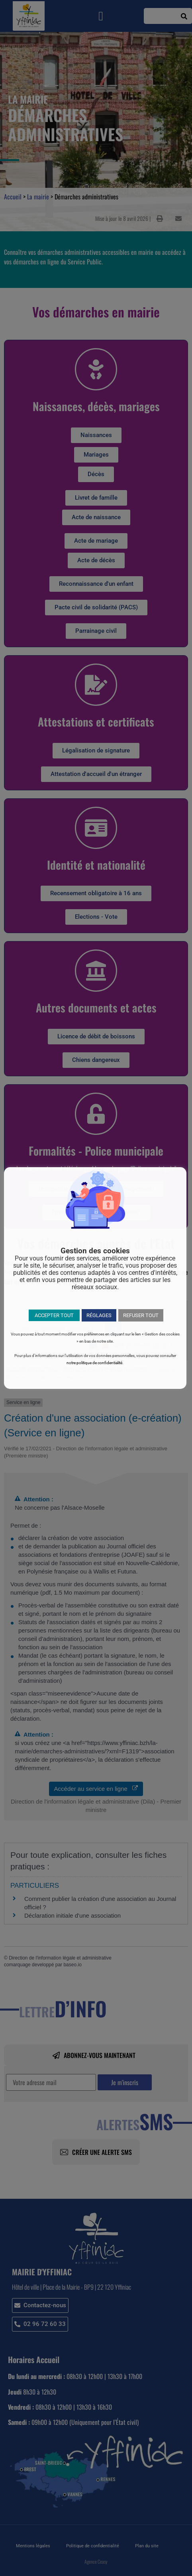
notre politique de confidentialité (94, 1363)
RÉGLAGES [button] (99, 1315)
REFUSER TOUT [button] (141, 1315)
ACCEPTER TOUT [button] (54, 1315)
